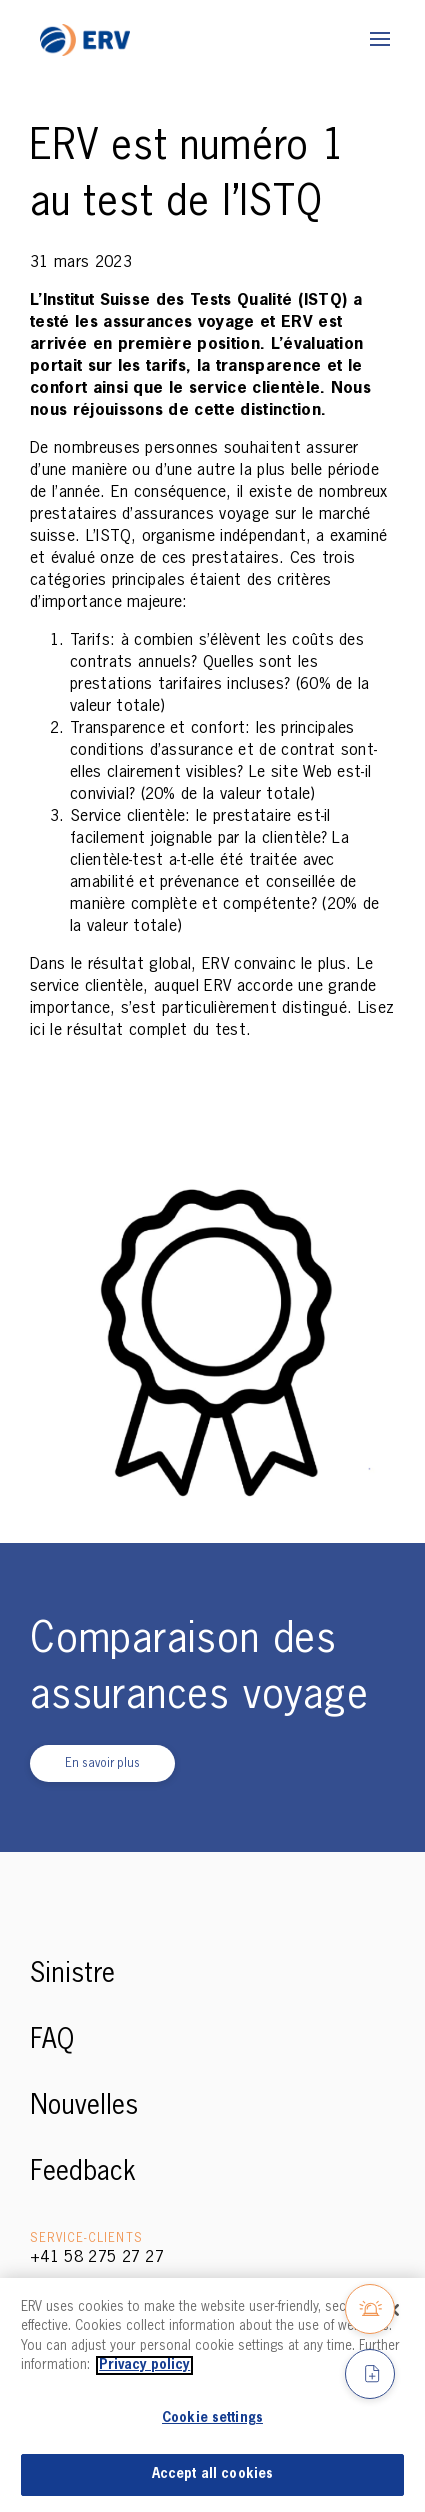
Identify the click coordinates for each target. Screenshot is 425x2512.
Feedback (83, 2173)
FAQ (52, 2041)
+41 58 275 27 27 (97, 2258)
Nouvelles (84, 2107)
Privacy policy (144, 2365)
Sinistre (72, 1975)
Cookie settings (212, 2418)
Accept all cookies (212, 2474)
